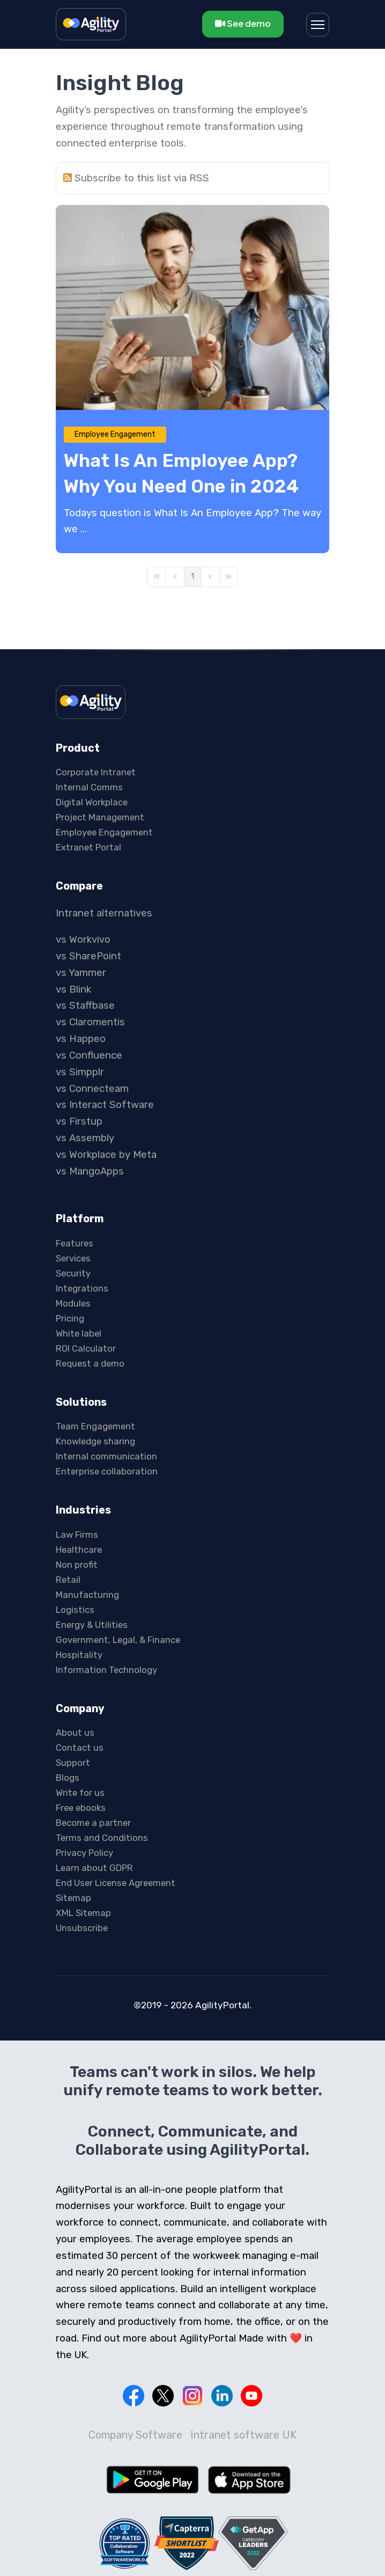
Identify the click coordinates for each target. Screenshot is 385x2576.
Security (73, 1273)
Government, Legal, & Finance (118, 1639)
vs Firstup (79, 1121)
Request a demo (90, 1363)
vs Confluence (89, 1055)
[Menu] (317, 24)
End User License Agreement (115, 1882)
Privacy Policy (84, 1852)
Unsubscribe (82, 1927)
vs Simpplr (80, 1072)
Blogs (67, 1777)
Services (73, 1258)
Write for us (80, 1792)
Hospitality (79, 1654)
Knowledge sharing (95, 1441)
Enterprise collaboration (107, 1471)
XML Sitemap (83, 1912)
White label (78, 1333)
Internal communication (106, 1456)
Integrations (82, 1288)
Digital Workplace (92, 802)
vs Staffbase (85, 1005)
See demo (243, 23)
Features (74, 1243)
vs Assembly (85, 1138)
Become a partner (93, 1822)
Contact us (79, 1747)
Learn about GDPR (94, 1867)
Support (73, 1762)
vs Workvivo (83, 939)
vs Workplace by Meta (106, 1155)
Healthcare (79, 1549)
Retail (68, 1579)
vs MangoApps (90, 1171)
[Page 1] (192, 577)
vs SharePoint (88, 956)
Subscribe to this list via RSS (142, 178)
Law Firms (77, 1534)
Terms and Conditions (102, 1837)
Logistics (75, 1609)
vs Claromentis (90, 1022)
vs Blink (73, 989)
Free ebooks (81, 1807)
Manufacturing (87, 1594)
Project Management (100, 817)
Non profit (77, 1564)
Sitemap (73, 1897)
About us (75, 1732)
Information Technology (106, 1669)
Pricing (70, 1318)
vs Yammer (81, 973)
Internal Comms (89, 787)
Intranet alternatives (104, 913)
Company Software (135, 2434)
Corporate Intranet (96, 772)
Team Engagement (95, 1426)
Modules (73, 1303)
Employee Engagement (115, 434)
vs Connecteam (92, 1089)
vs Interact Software (105, 1105)
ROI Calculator (86, 1348)
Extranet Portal (88, 847)
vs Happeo (81, 1039)
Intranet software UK (243, 2434)
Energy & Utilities (92, 1624)
